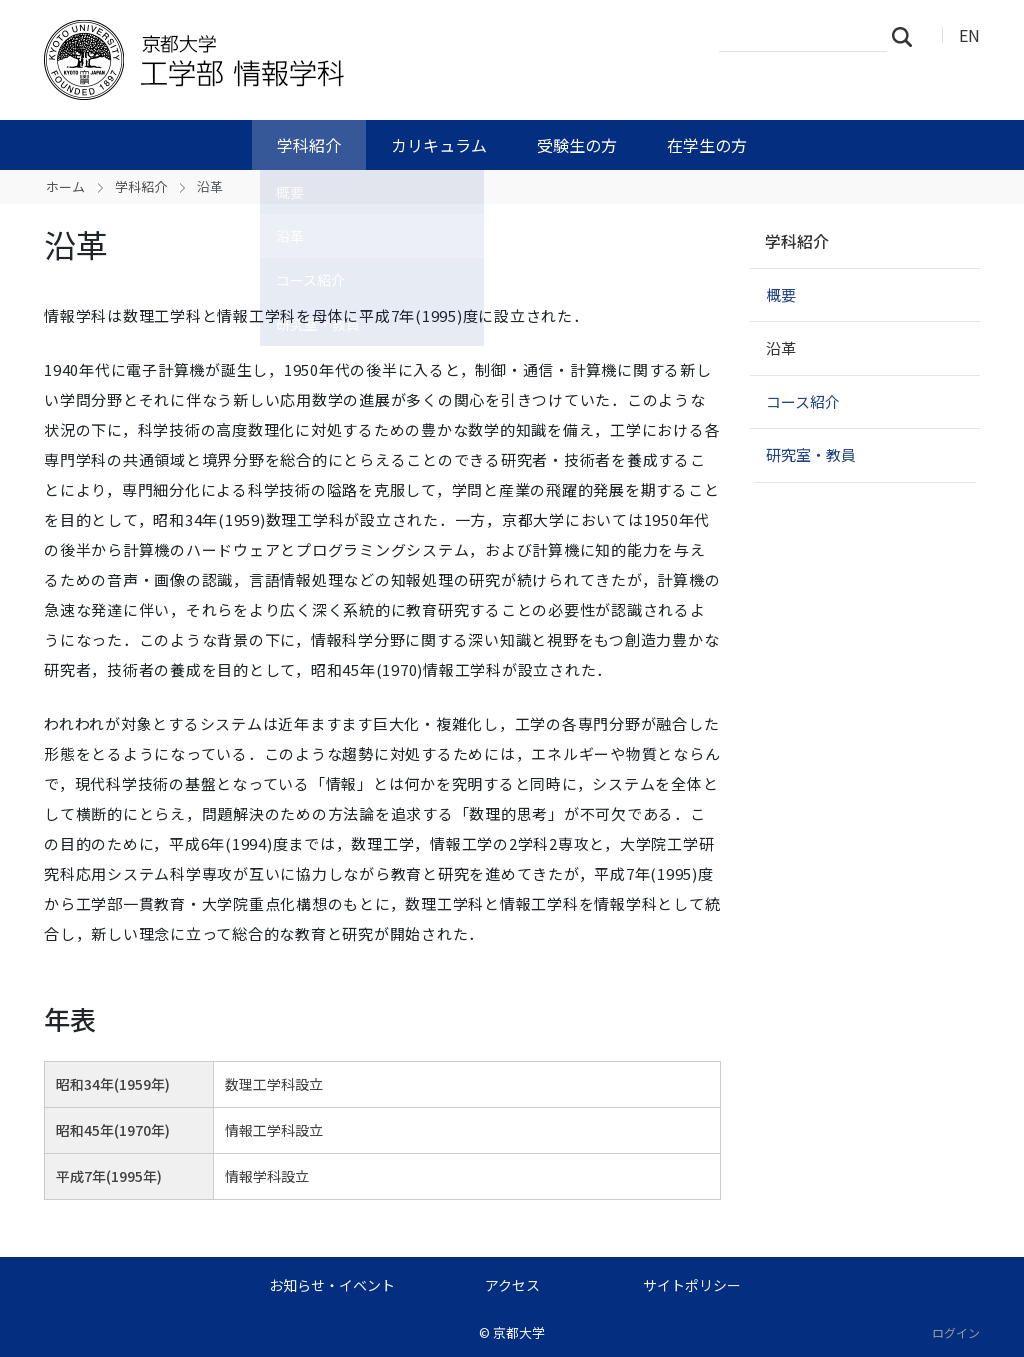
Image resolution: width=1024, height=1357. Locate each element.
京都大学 (519, 1332)
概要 (781, 294)
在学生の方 (707, 145)
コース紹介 (803, 401)
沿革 (781, 347)
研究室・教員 (811, 454)
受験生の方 (577, 145)
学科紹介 (309, 145)
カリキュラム (439, 145)
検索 (908, 36)
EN (969, 35)
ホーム (65, 186)
